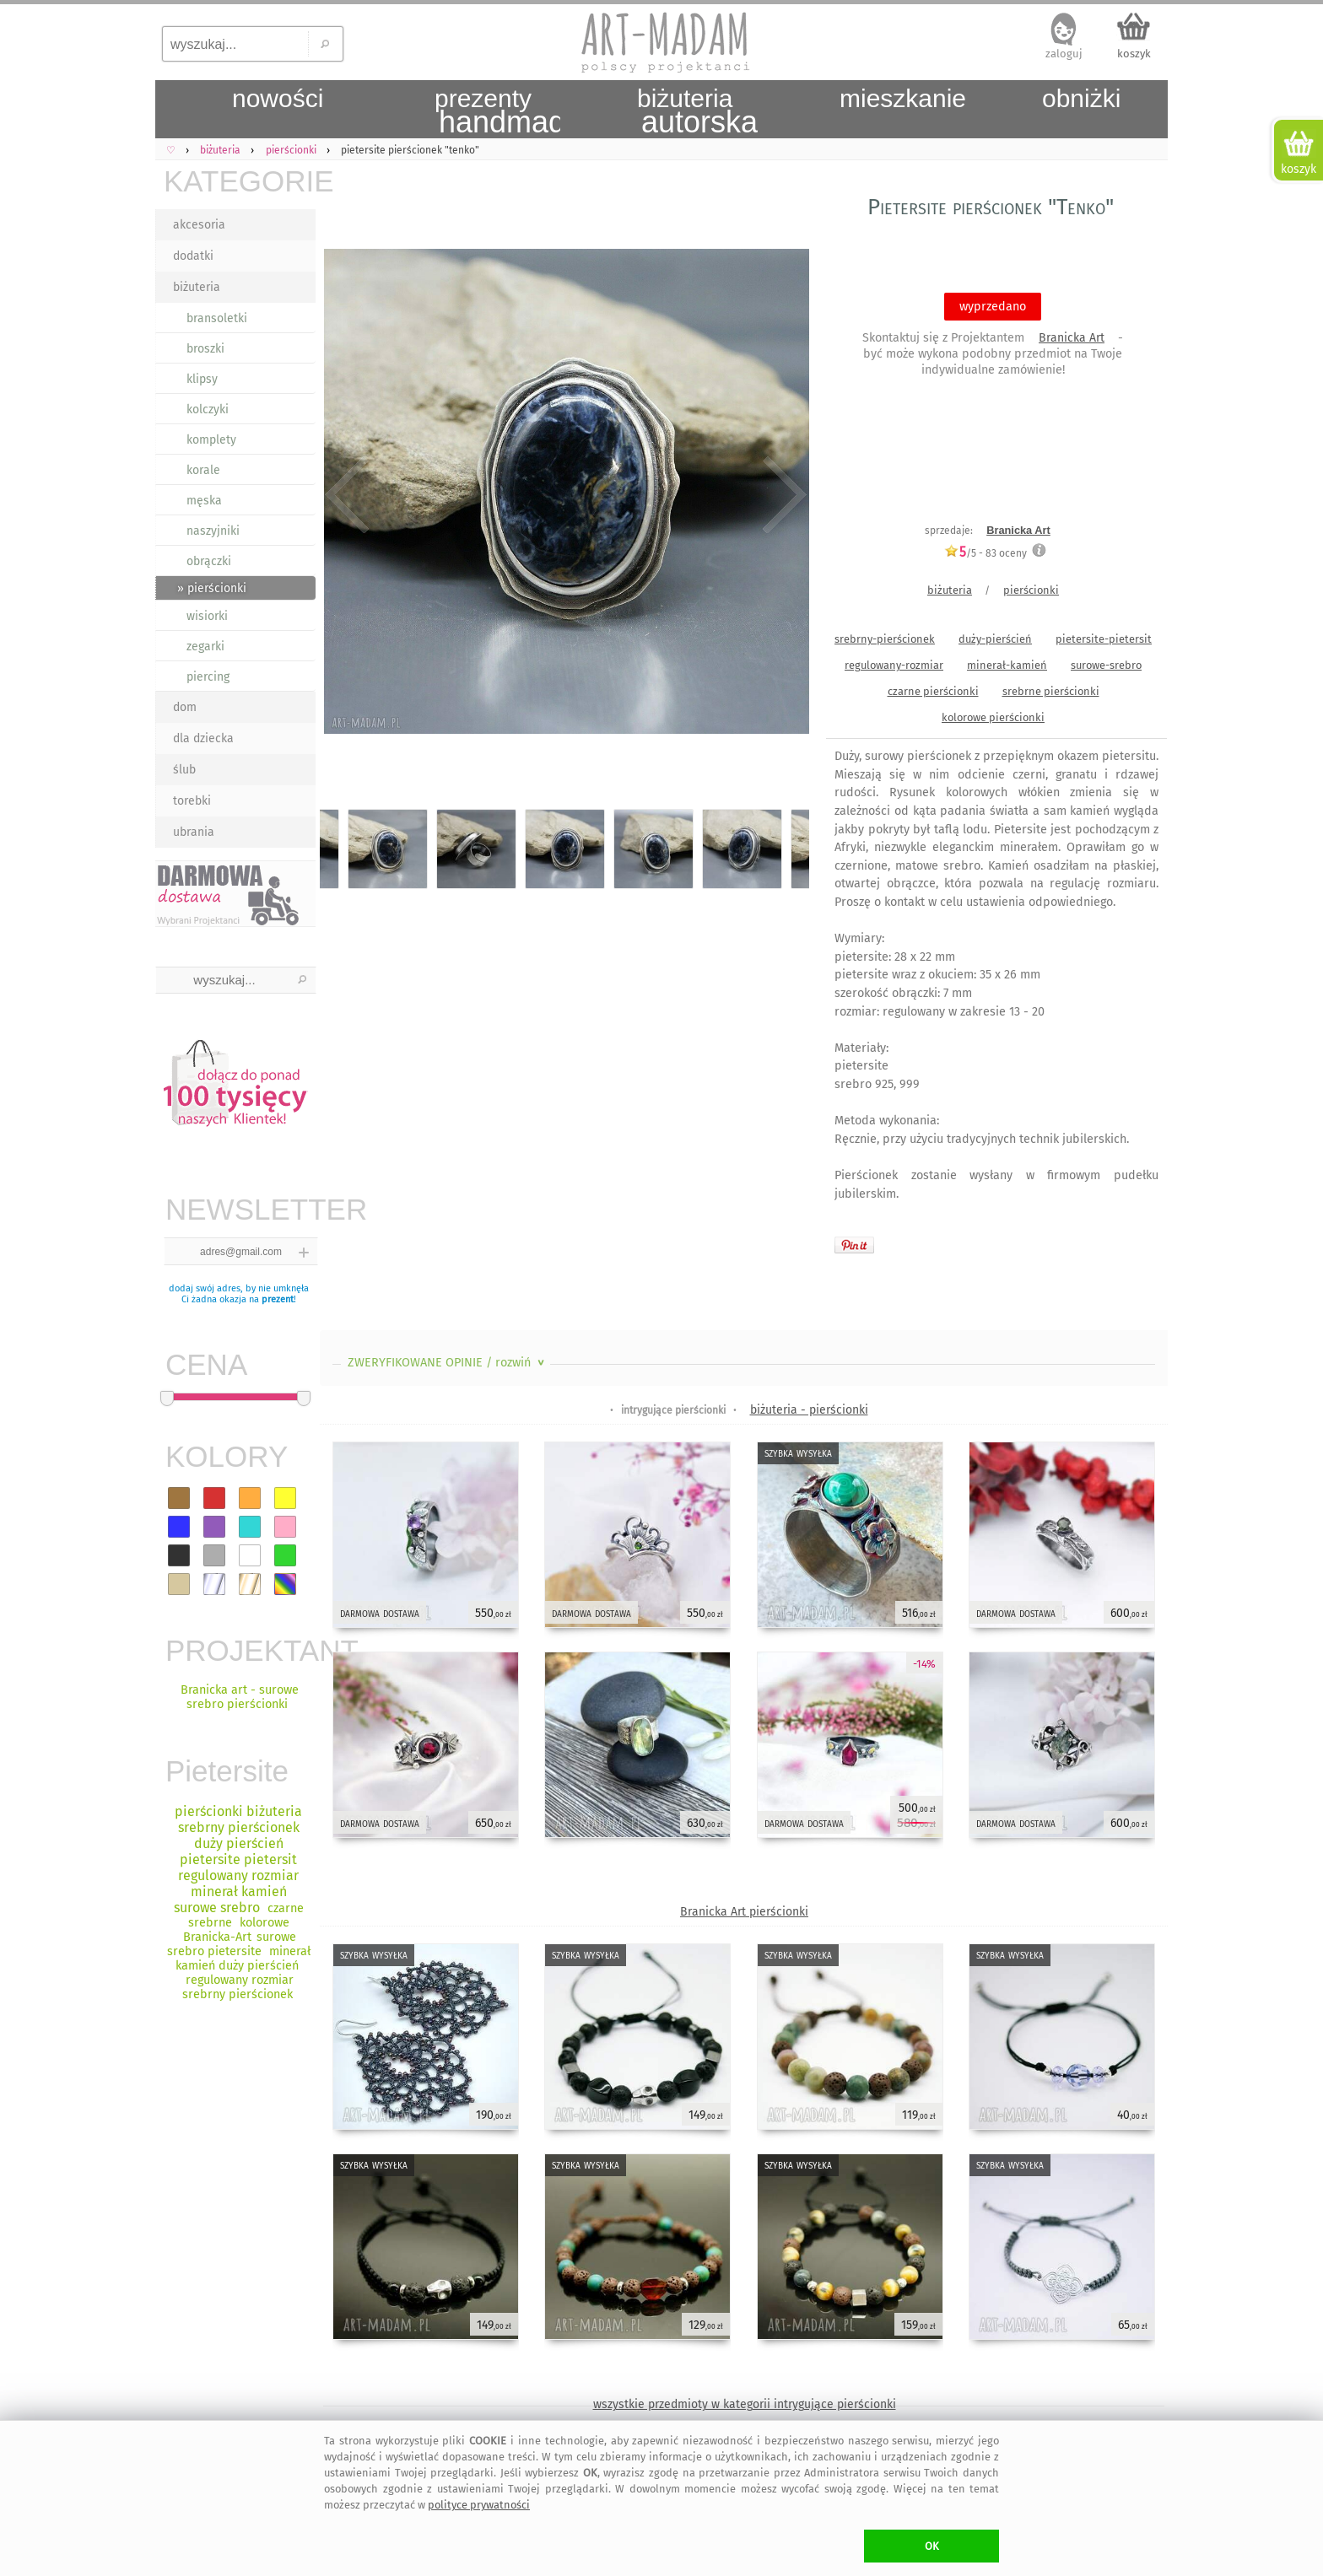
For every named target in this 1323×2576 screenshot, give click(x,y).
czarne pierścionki (933, 691)
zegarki (205, 646)
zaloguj (1064, 53)
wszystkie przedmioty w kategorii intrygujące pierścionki (744, 2404)
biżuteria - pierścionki (809, 1410)
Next (781, 495)
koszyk (1134, 53)
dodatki (193, 256)
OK (932, 2546)
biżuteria (196, 287)
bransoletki (216, 318)
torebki (192, 801)
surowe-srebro (1106, 665)
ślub (184, 770)
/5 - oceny (985, 553)
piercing (208, 677)
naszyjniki (213, 531)
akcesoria (199, 225)
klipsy (202, 379)
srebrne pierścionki (1050, 691)
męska (204, 500)
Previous (347, 495)
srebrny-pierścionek (884, 639)
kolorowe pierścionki (993, 717)
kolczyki (207, 409)
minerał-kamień (1007, 665)
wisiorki (207, 616)
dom (185, 707)
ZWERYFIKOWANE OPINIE (448, 1362)
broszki (205, 349)
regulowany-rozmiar (894, 665)
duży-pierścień (995, 639)
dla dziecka (203, 738)
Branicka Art (1071, 338)
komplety (211, 440)
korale (203, 470)
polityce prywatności (479, 2504)
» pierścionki (211, 588)
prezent (278, 1299)
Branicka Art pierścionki (744, 1912)
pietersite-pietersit (1104, 639)
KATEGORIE (240, 180)
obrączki (208, 561)
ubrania (193, 832)
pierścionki (1031, 590)
